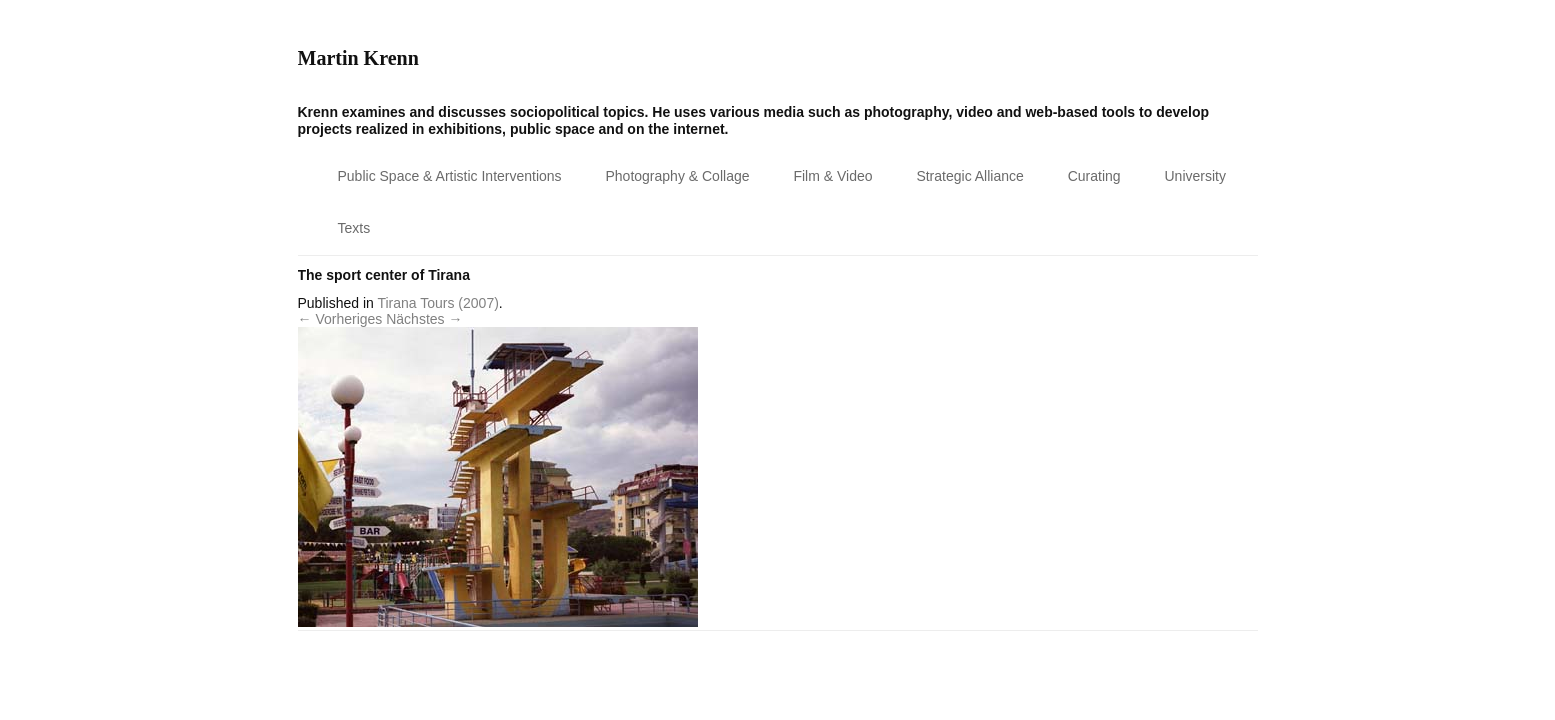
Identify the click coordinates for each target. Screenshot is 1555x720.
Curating (1094, 176)
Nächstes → (424, 319)
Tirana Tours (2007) (437, 303)
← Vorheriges (340, 319)
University (1195, 176)
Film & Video (832, 176)
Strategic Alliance (969, 176)
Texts (354, 228)
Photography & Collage (678, 176)
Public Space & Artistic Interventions (450, 176)
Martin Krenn (358, 58)
